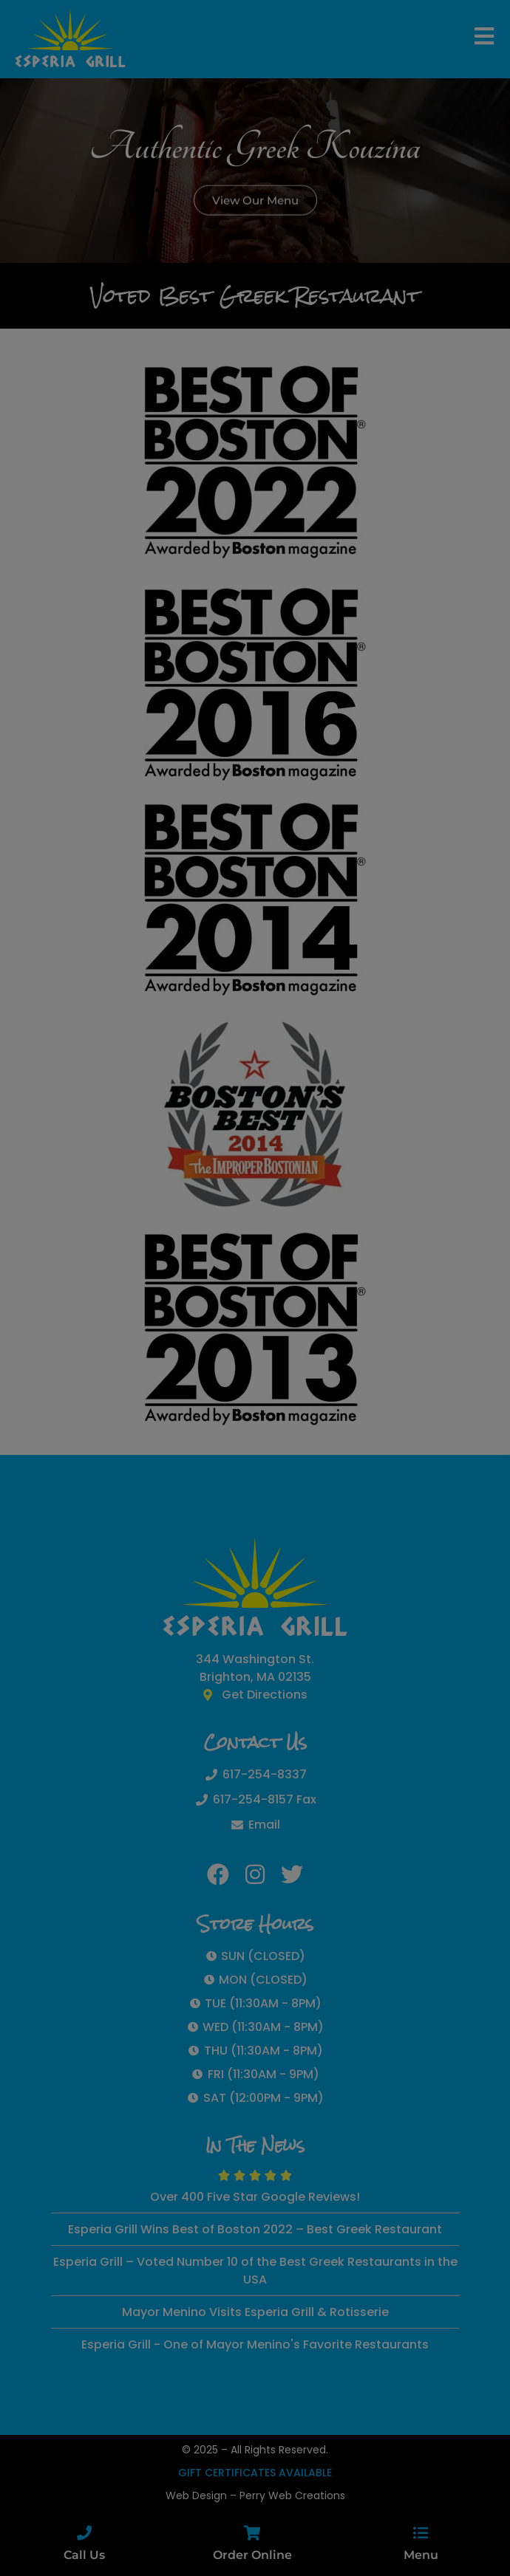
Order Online (252, 2555)
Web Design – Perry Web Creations (255, 2495)
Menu (421, 2555)
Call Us (84, 2555)
